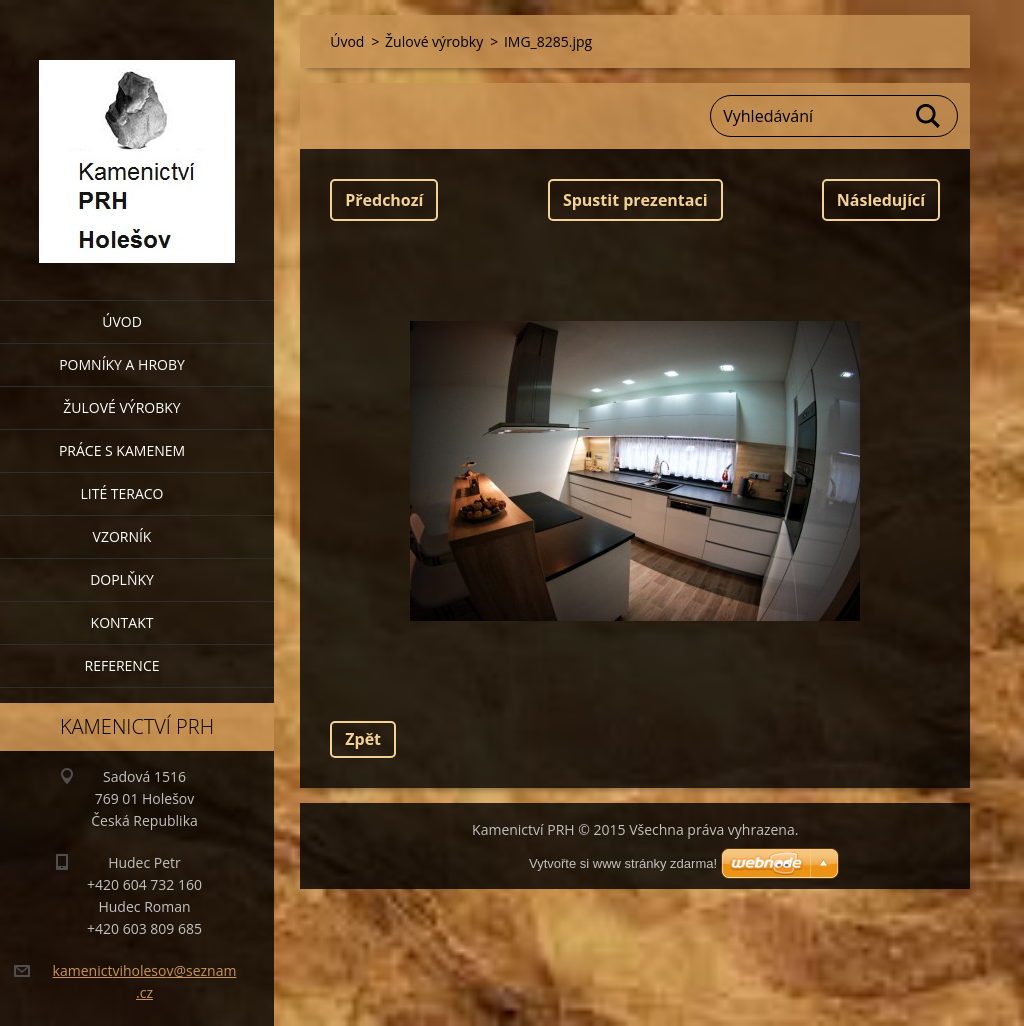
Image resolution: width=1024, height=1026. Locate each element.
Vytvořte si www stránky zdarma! (623, 863)
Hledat (929, 116)
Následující (881, 200)
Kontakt (122, 622)
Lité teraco (121, 493)
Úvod (122, 321)
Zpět (363, 739)
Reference (122, 665)
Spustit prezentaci (635, 200)
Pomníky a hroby (122, 364)
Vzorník (122, 536)
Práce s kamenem (122, 450)
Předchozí (384, 200)
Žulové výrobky (121, 407)
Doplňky (122, 579)
